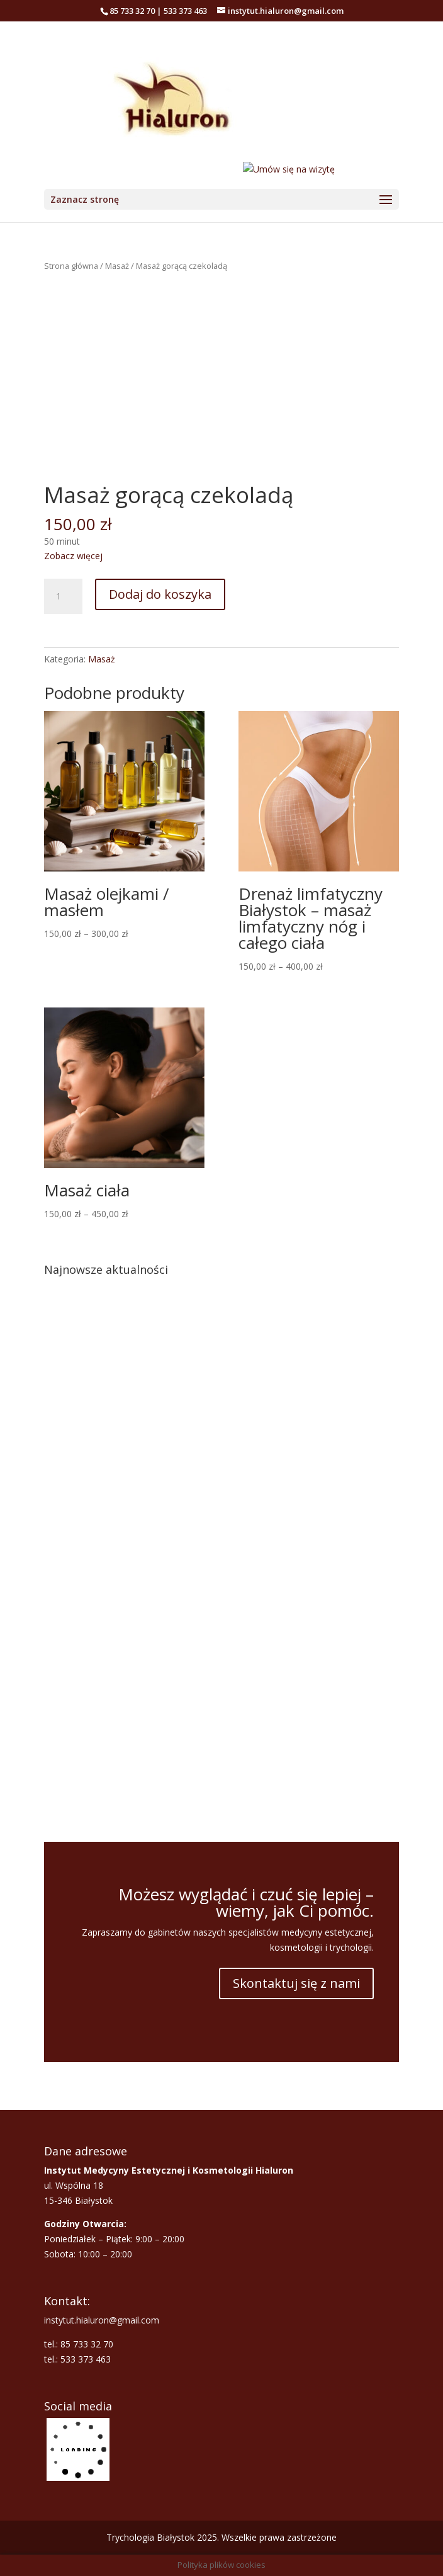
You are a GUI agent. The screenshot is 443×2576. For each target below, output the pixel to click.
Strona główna (71, 265)
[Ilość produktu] (63, 596)
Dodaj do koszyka (160, 594)
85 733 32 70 (132, 10)
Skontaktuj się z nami (296, 1983)
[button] (63, 1556)
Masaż (117, 265)
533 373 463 (185, 10)
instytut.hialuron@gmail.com (101, 2320)
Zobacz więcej (73, 556)
